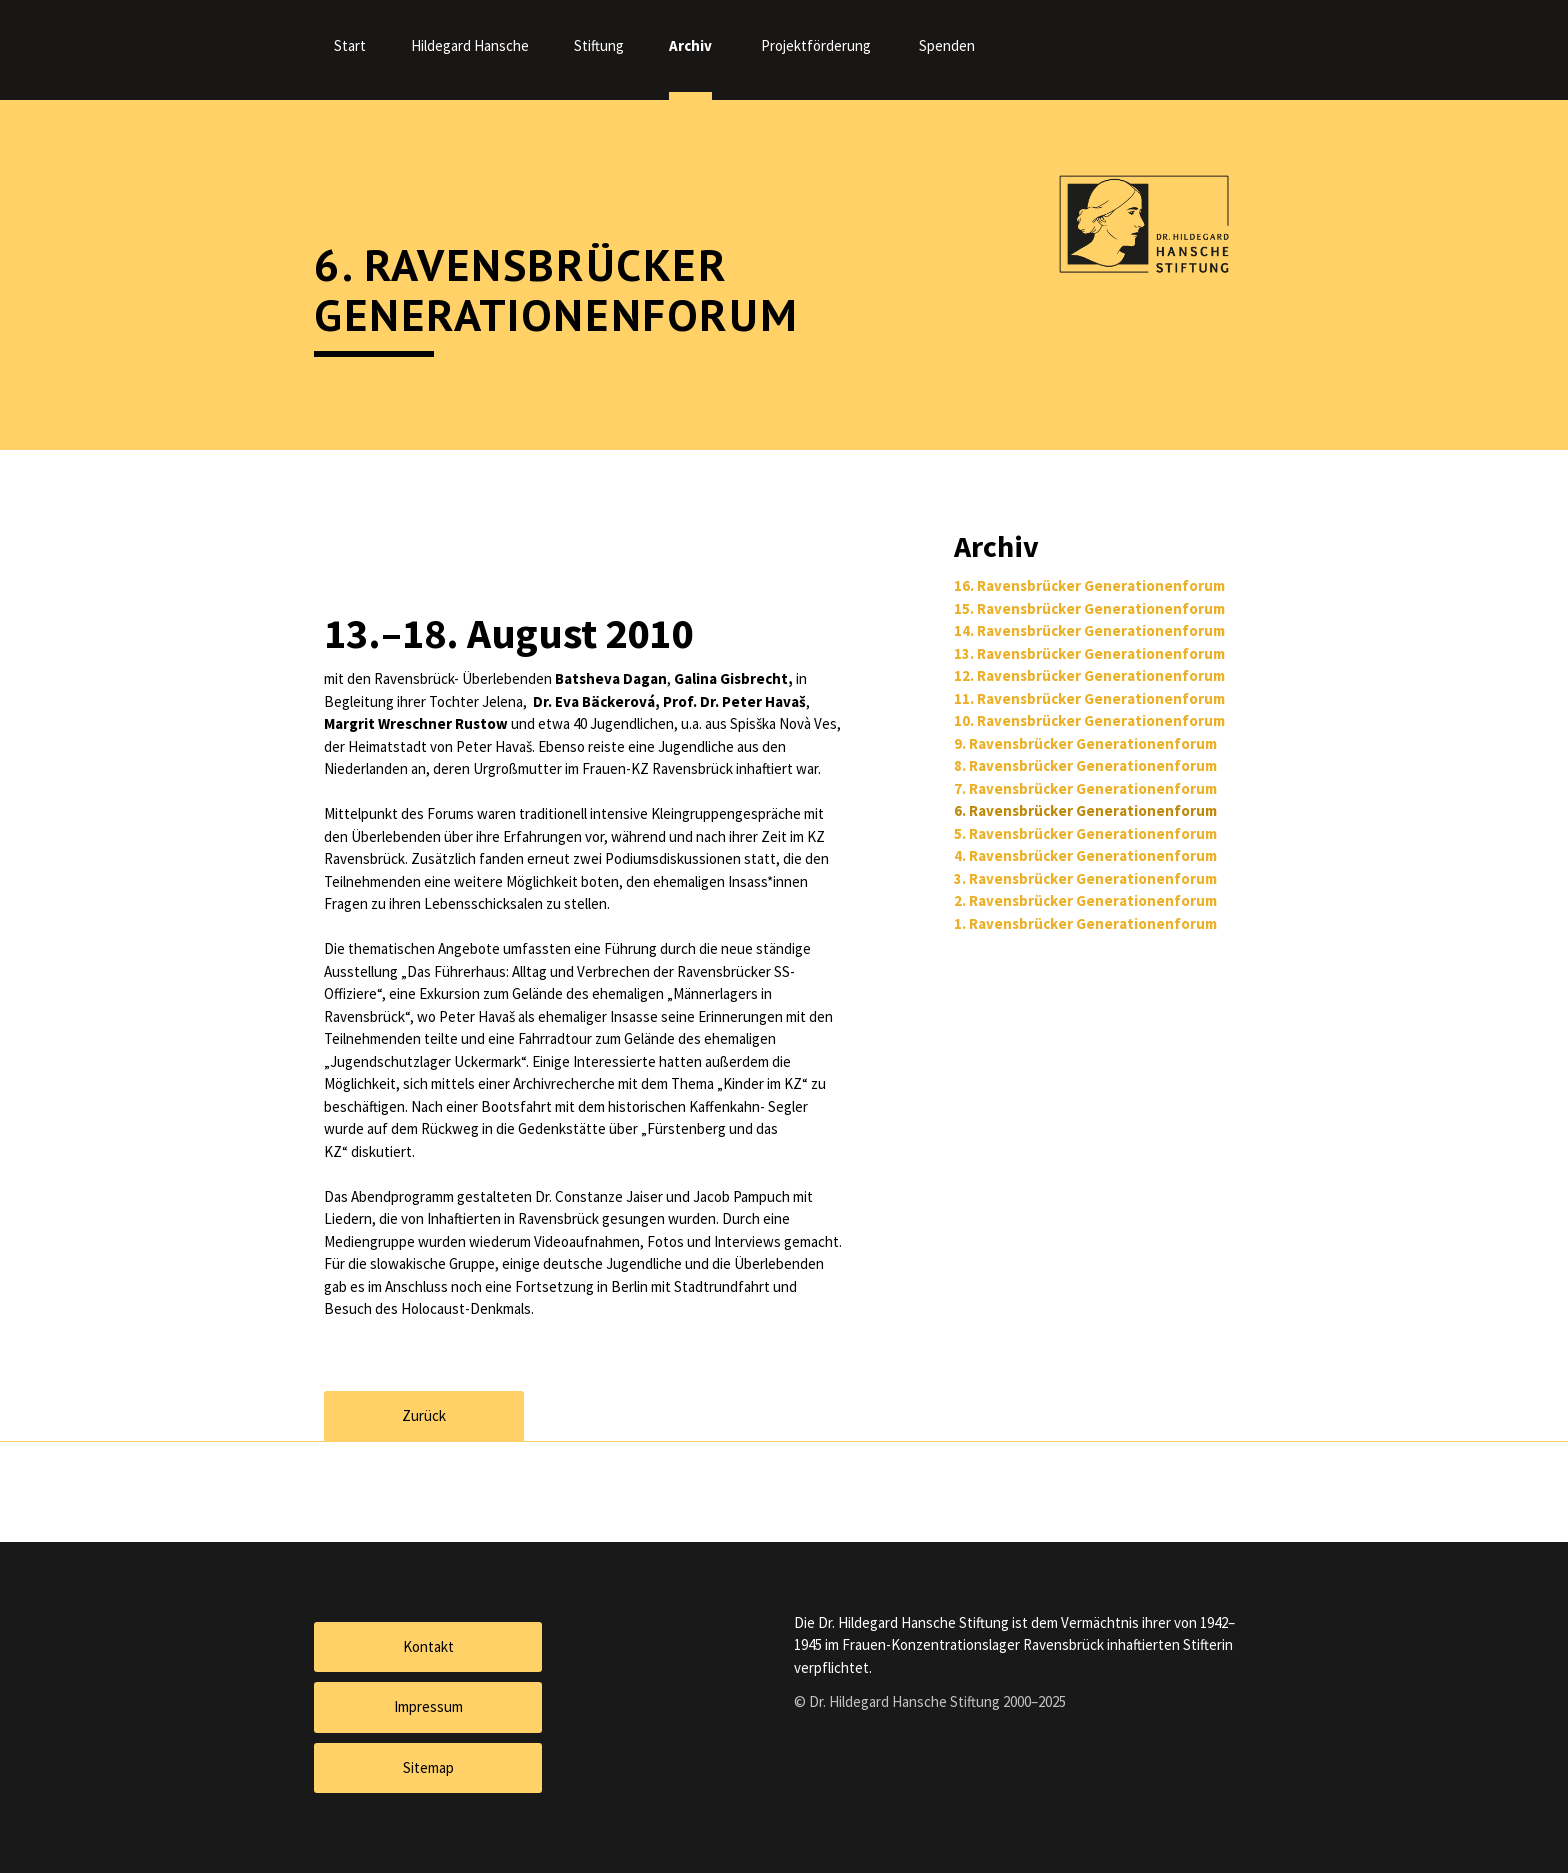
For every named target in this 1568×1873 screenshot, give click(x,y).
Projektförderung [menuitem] (816, 45)
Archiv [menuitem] (690, 45)
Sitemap (428, 1767)
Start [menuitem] (350, 45)
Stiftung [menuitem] (599, 45)
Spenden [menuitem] (947, 45)
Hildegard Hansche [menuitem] (470, 45)
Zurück (424, 1415)
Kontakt (428, 1646)
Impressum (428, 1706)
